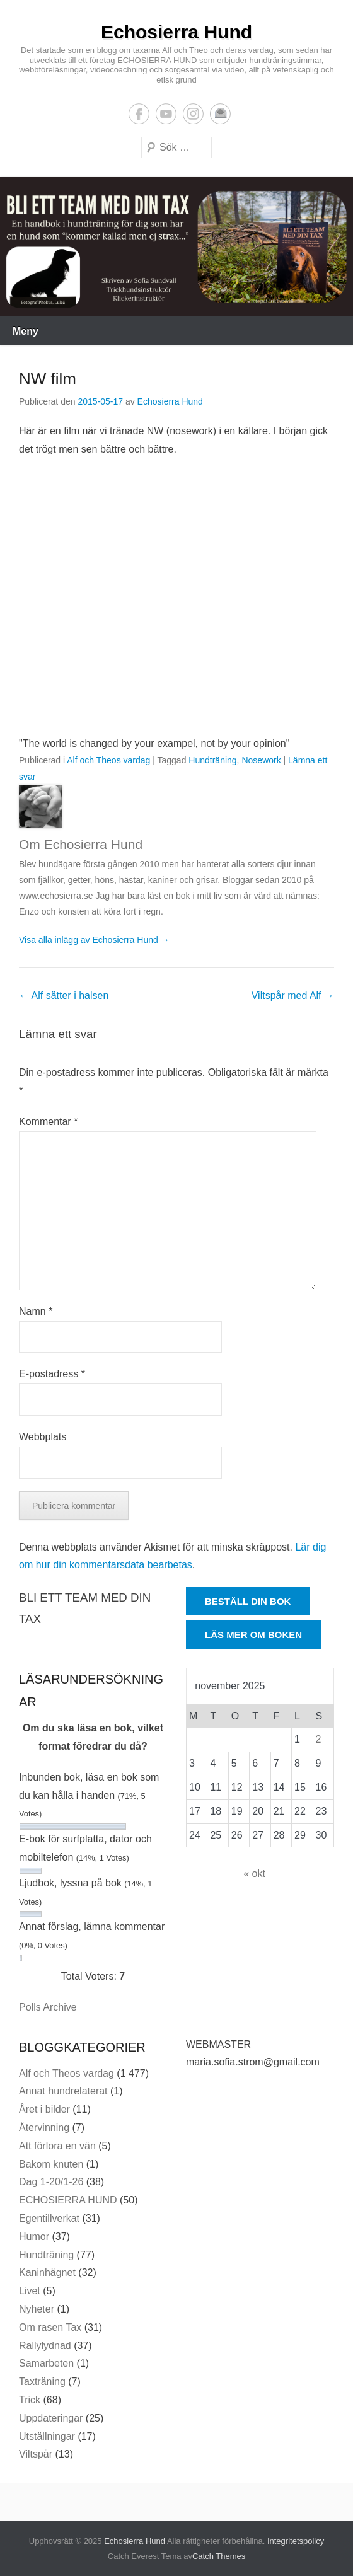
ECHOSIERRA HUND (68, 2200)
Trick (29, 2399)
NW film (47, 378)
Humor (34, 2236)
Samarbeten (46, 2363)
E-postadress (220, 113)
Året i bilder (44, 2109)
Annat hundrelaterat (63, 2091)
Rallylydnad (45, 2345)
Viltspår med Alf (293, 995)
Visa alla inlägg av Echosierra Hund (94, 940)
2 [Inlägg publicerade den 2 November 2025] (318, 1739)
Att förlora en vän (57, 2145)
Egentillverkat (49, 2218)
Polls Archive (48, 2007)
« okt (254, 1873)
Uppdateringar (51, 2418)
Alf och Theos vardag (108, 760)
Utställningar (47, 2436)
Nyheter (36, 2309)
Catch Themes (218, 2556)
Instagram (193, 113)
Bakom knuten (51, 2164)
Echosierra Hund (176, 31)
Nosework (261, 760)
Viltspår (35, 2454)
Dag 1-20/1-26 (51, 2181)
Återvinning (44, 2127)
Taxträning (42, 2381)
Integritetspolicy (295, 2541)
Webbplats (42, 1436)
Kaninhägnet (47, 2272)
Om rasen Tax (50, 2327)
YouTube (166, 113)
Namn (35, 1311)
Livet (29, 2290)
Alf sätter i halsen (63, 995)
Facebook (139, 113)
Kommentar (48, 1121)
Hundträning (212, 760)
